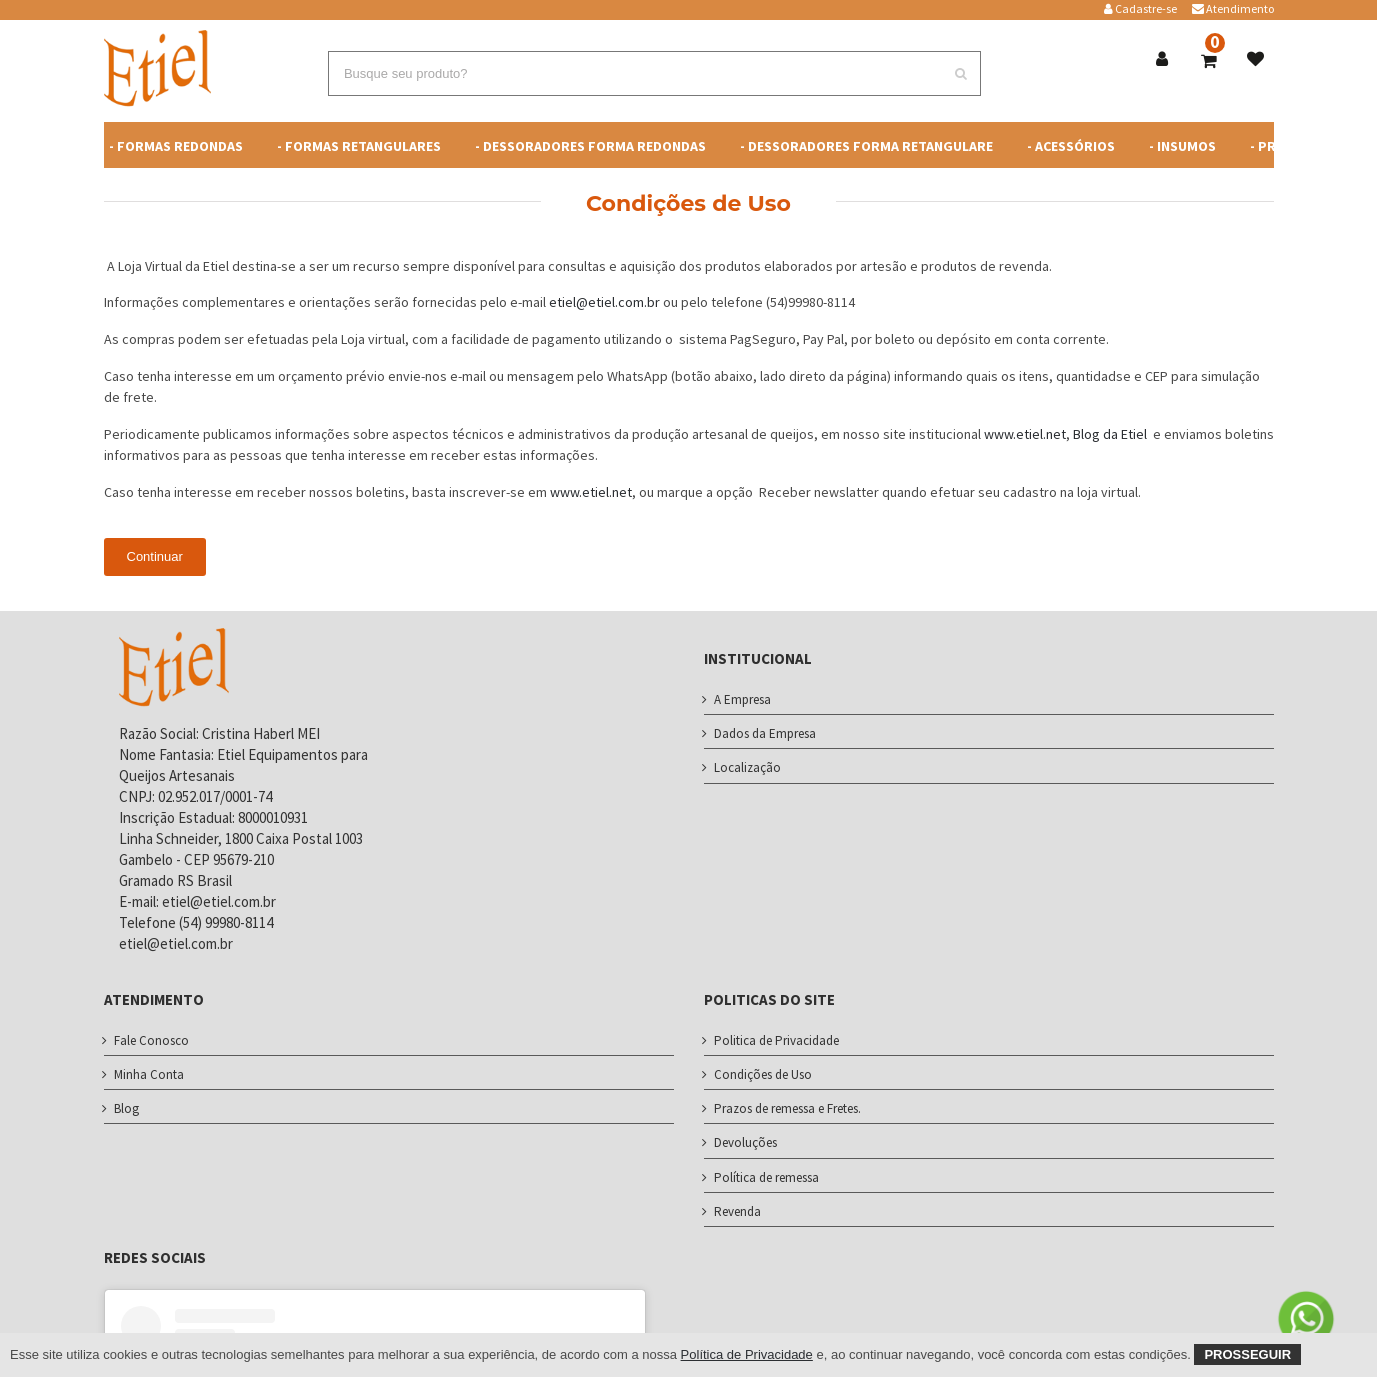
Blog (126, 1108)
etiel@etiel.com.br (604, 302)
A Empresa (742, 699)
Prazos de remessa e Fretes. (787, 1108)
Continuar (155, 556)
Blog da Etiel (1111, 434)
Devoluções (745, 1142)
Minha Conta (149, 1074)
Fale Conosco (151, 1040)
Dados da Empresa (765, 733)
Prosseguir (1247, 1354)
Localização (747, 767)
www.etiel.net (1025, 434)
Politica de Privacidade (776, 1040)
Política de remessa (766, 1177)
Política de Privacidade (747, 1354)
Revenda (737, 1211)
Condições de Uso (763, 1074)
